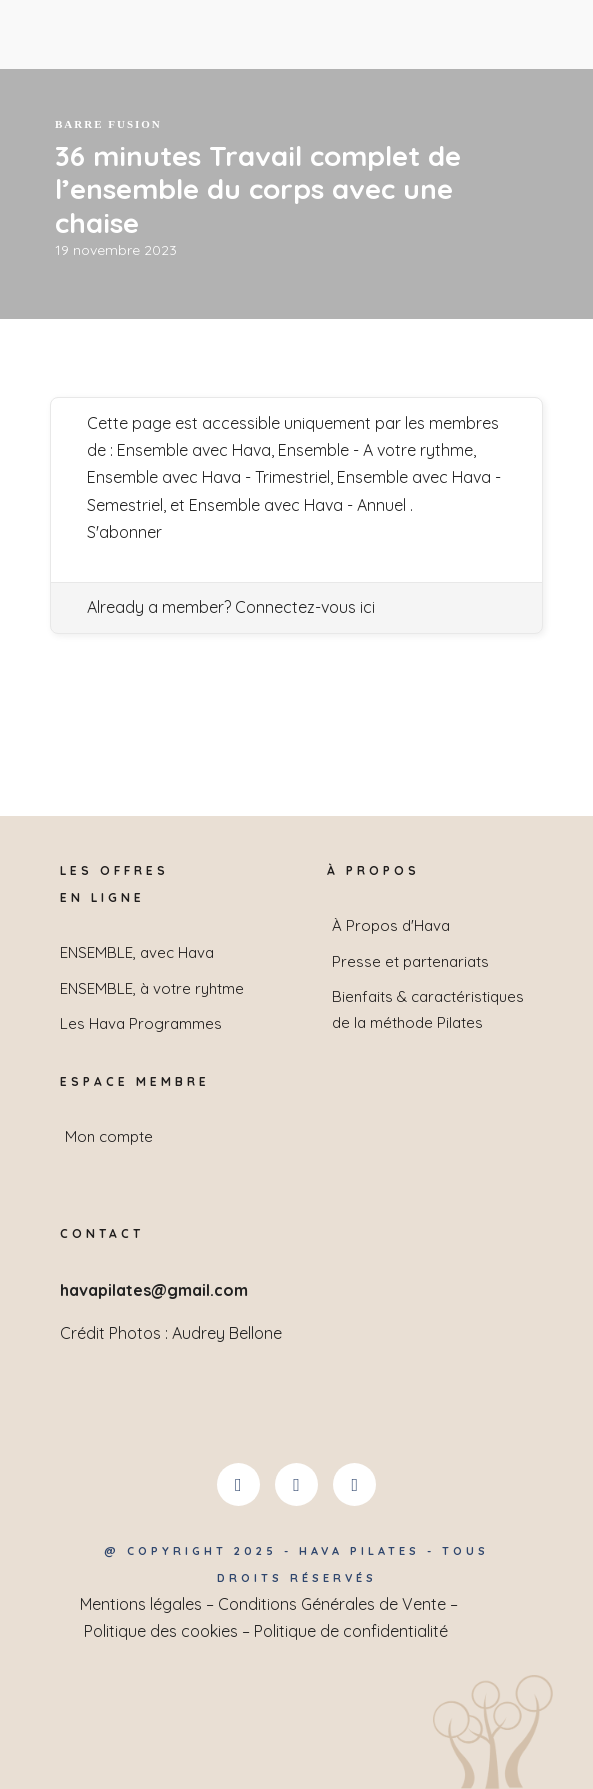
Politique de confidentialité (351, 1631)
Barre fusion (108, 124)
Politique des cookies (161, 1631)
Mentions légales (141, 1604)
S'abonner (124, 532)
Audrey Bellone (227, 1333)
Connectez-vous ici (305, 607)
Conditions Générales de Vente (332, 1604)
